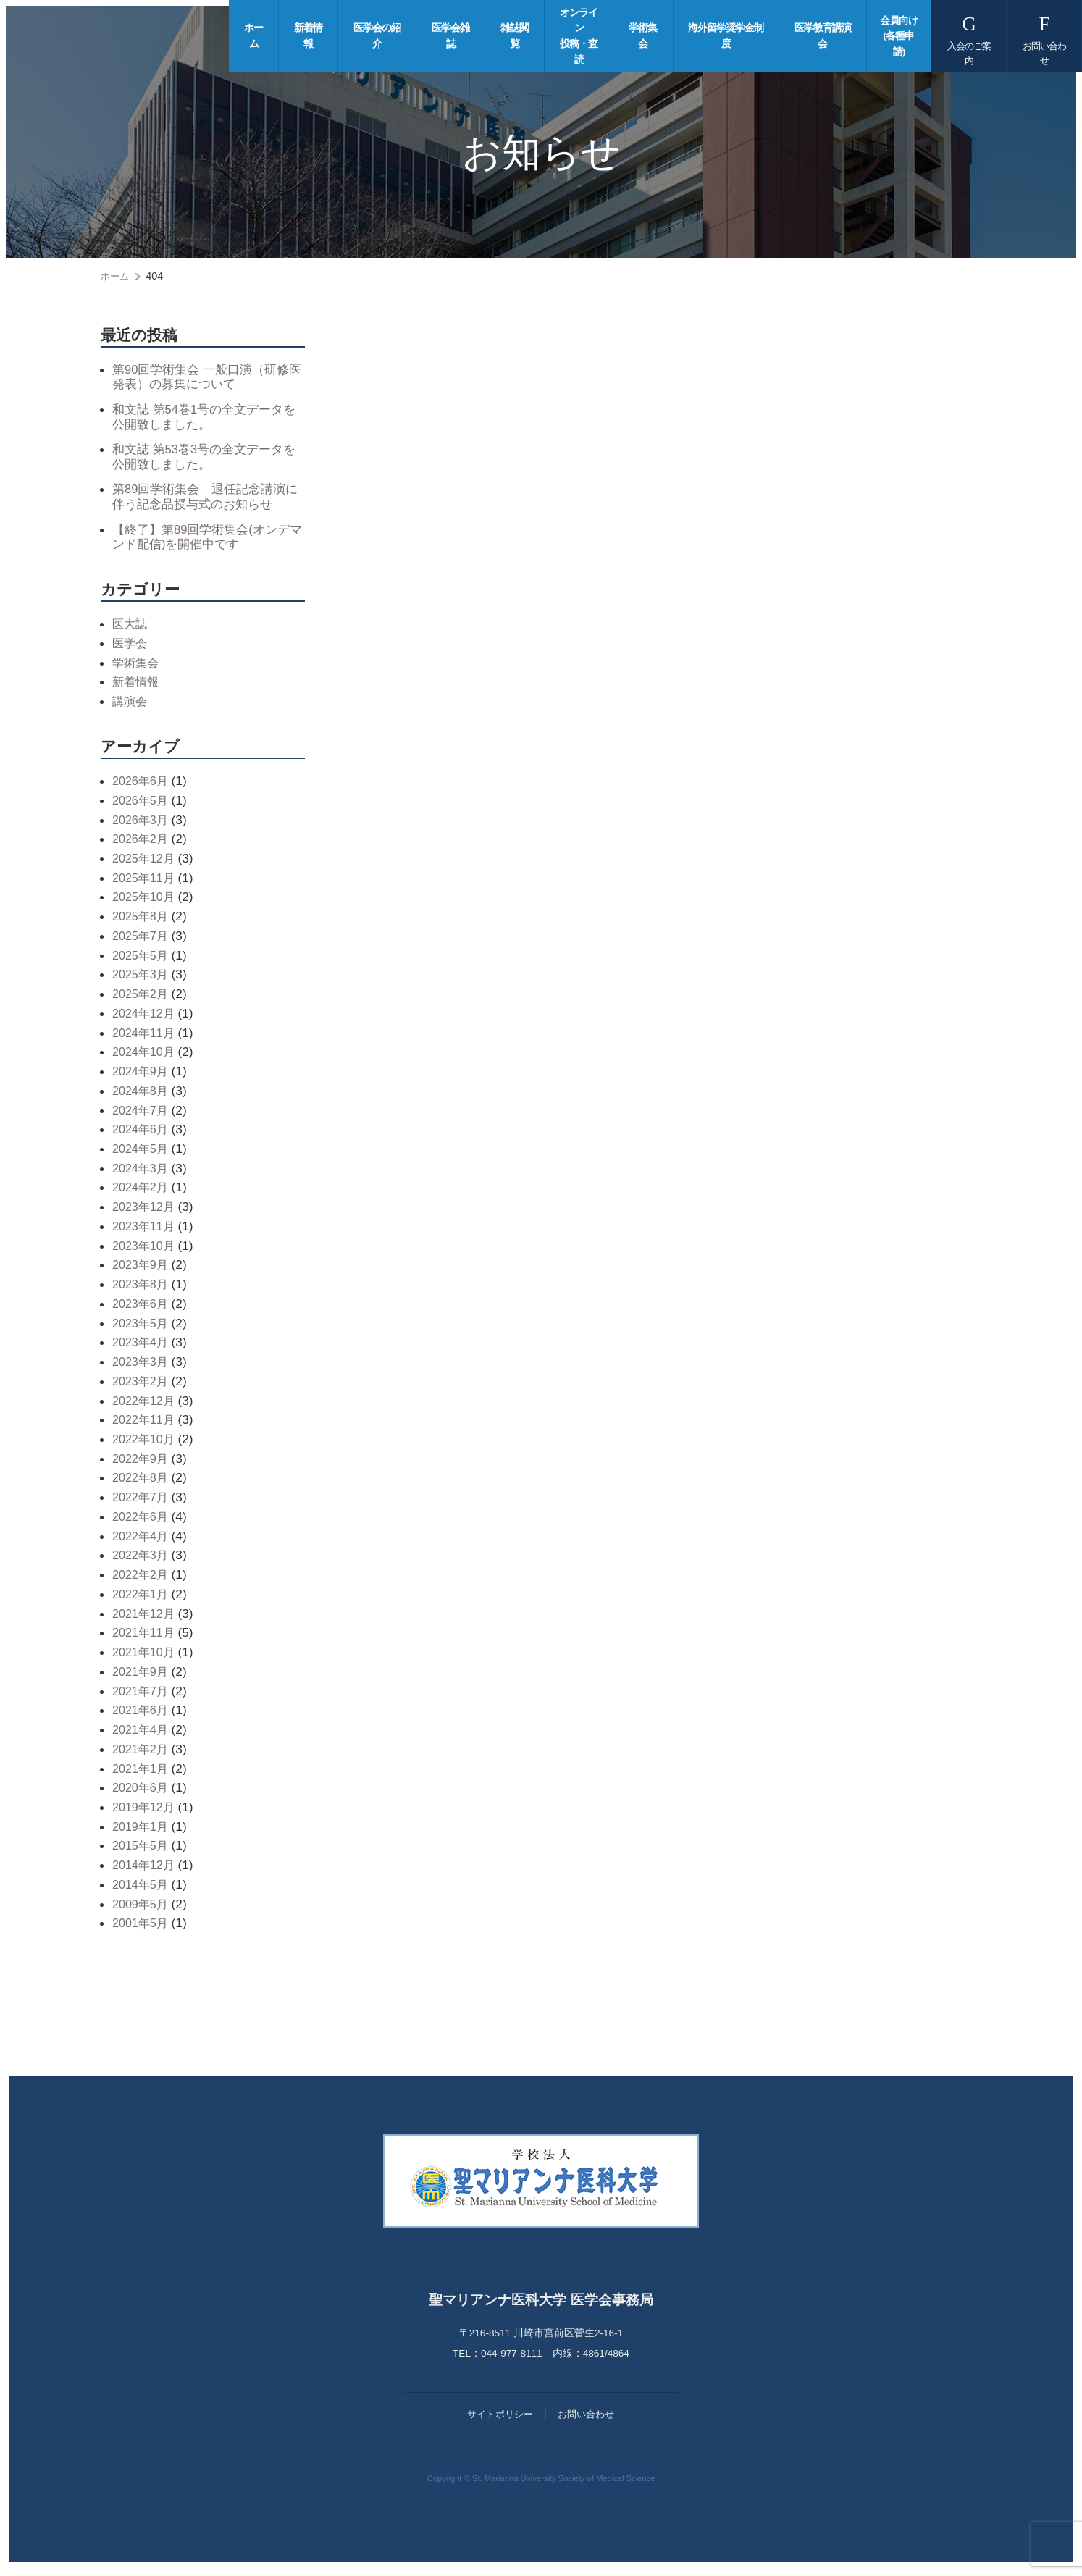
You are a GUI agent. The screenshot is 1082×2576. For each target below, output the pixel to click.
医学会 (130, 648)
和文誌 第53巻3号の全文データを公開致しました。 (203, 459)
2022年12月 (145, 1405)
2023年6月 (142, 1308)
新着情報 (137, 687)
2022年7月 (142, 1502)
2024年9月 (142, 1076)
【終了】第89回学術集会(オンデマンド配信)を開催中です (206, 540)
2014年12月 (145, 1870)
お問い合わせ (1045, 37)
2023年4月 (142, 1348)
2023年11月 (145, 1231)
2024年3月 (142, 1173)
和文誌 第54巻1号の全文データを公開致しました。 (203, 418)
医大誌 (130, 628)
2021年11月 (145, 1638)
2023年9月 (142, 1270)
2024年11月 (145, 1038)
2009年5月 (142, 1909)
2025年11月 (145, 883)
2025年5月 (142, 960)
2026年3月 (142, 825)
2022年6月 (142, 1521)
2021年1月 (142, 1773)
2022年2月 (142, 1579)
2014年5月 (142, 1889)
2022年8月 (142, 1483)
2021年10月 (145, 1657)
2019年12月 (145, 1812)
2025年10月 (145, 902)
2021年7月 (142, 1696)
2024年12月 (145, 1018)
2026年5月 (142, 805)
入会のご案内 (972, 37)
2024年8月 (142, 1095)
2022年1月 (142, 1599)
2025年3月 (142, 980)
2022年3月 (142, 1560)
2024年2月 (142, 1193)
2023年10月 (145, 1250)
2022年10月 (145, 1444)
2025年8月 (142, 921)
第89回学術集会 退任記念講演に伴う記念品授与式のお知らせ (204, 500)
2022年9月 (142, 1463)
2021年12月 (145, 1618)
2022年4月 (142, 1541)
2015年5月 (142, 1851)
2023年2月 (142, 1386)
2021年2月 (142, 1754)
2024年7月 (142, 1115)
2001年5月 (142, 1928)
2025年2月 (142, 998)
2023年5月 (142, 1328)
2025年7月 (142, 941)
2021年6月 (142, 1715)
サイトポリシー (500, 2419)
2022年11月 (145, 1425)
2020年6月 (142, 1793)
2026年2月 (142, 844)
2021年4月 (142, 1734)
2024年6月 (142, 1135)
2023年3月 (142, 1366)
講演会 (130, 706)
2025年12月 (145, 863)
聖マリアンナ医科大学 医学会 (128, 36)
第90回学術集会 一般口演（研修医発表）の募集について (206, 377)
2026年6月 (142, 786)
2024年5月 (142, 1153)
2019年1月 (142, 1831)
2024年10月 (145, 1057)
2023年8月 (142, 1289)
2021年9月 (142, 1676)
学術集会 (137, 667)
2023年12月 (145, 1211)
